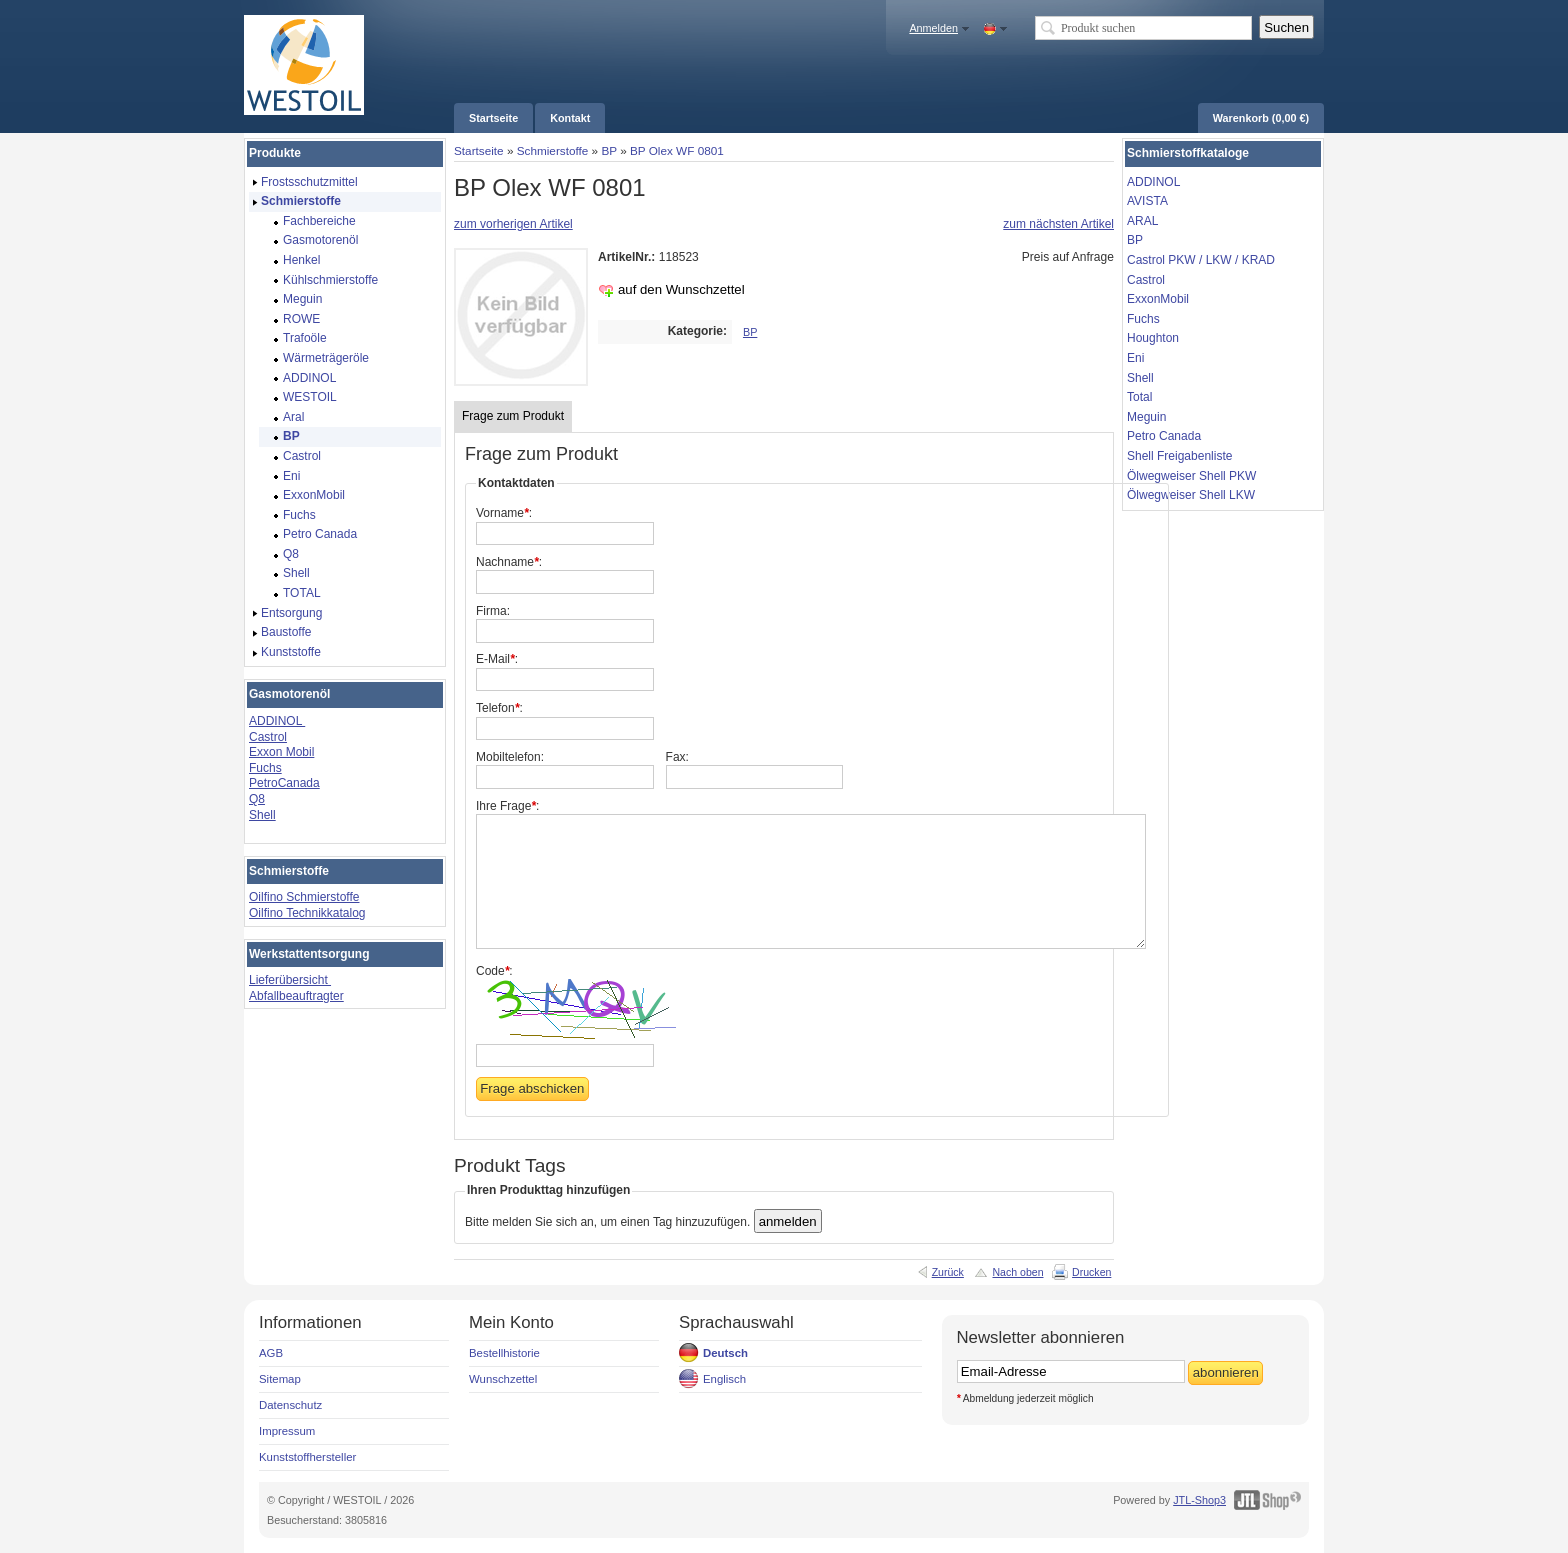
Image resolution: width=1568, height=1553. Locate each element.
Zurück (948, 1272)
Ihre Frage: (507, 806)
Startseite (479, 150)
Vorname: (504, 513)
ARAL (1142, 221)
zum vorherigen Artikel (513, 224)
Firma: (493, 611)
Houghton (1153, 338)
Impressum (287, 1431)
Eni (1135, 358)
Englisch (724, 1379)
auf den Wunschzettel (681, 289)
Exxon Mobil (281, 752)
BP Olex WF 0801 (677, 150)
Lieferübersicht (290, 980)
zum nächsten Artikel (1058, 224)
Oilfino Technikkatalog (307, 913)
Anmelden (933, 28)
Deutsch (725, 1353)
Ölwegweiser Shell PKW (1191, 476)
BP (608, 150)
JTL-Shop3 (1199, 1500)
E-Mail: (497, 659)
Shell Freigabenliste (1179, 456)
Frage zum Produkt (513, 416)
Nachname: (509, 562)
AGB (271, 1353)
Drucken (1091, 1272)
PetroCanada (284, 783)
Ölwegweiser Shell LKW (1191, 495)
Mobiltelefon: (510, 757)
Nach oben (1017, 1272)
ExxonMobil (1158, 299)
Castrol (268, 737)
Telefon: (499, 708)
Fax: (677, 757)
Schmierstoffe (553, 150)
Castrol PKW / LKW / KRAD (1201, 260)
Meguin (1146, 417)
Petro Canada (1164, 436)
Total (1139, 397)
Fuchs (265, 768)
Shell (262, 815)
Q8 (257, 799)
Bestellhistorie (504, 1353)
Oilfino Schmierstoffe (304, 897)
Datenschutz (290, 1405)
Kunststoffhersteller (307, 1457)
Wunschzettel (503, 1379)
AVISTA (1147, 201)
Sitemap (280, 1379)
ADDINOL (277, 721)
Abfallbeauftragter (296, 996)
